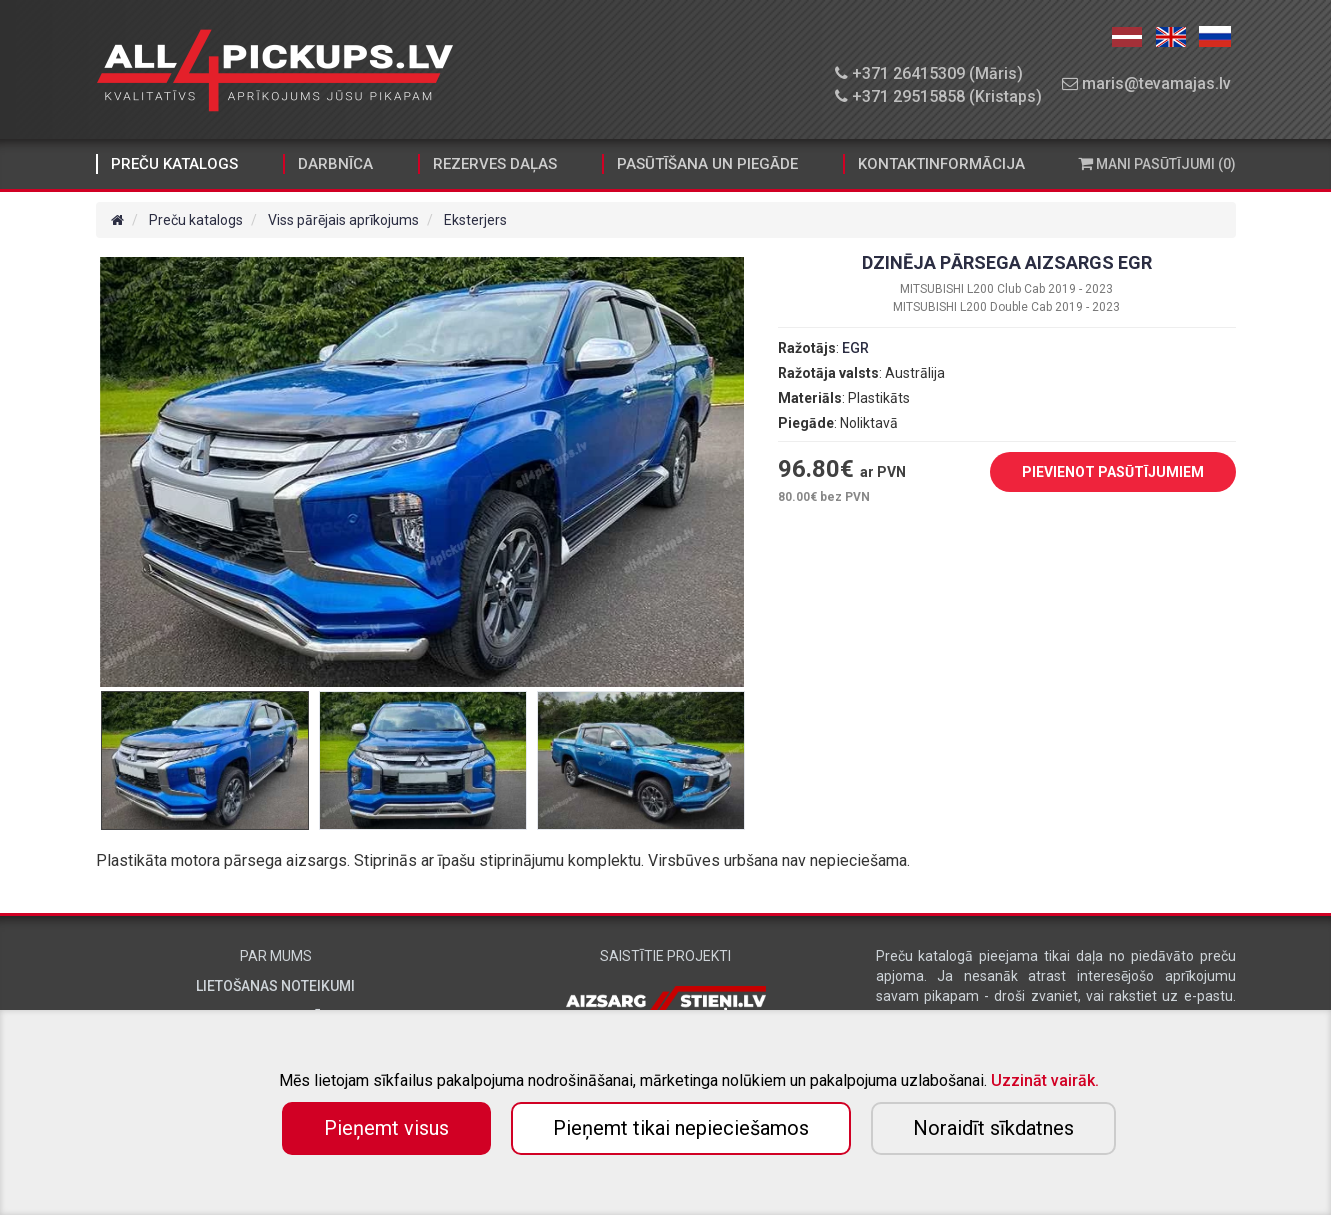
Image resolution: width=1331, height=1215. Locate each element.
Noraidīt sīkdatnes (993, 1128)
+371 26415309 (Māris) (929, 73)
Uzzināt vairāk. (1045, 1080)
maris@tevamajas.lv (1146, 83)
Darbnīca (335, 164)
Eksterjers (475, 220)
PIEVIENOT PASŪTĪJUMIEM (1098, 473)
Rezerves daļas (495, 164)
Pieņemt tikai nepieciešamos (681, 1128)
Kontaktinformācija (941, 164)
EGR (855, 348)
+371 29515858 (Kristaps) (938, 96)
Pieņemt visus (386, 1128)
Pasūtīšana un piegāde (707, 164)
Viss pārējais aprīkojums (343, 220)
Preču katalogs (174, 164)
